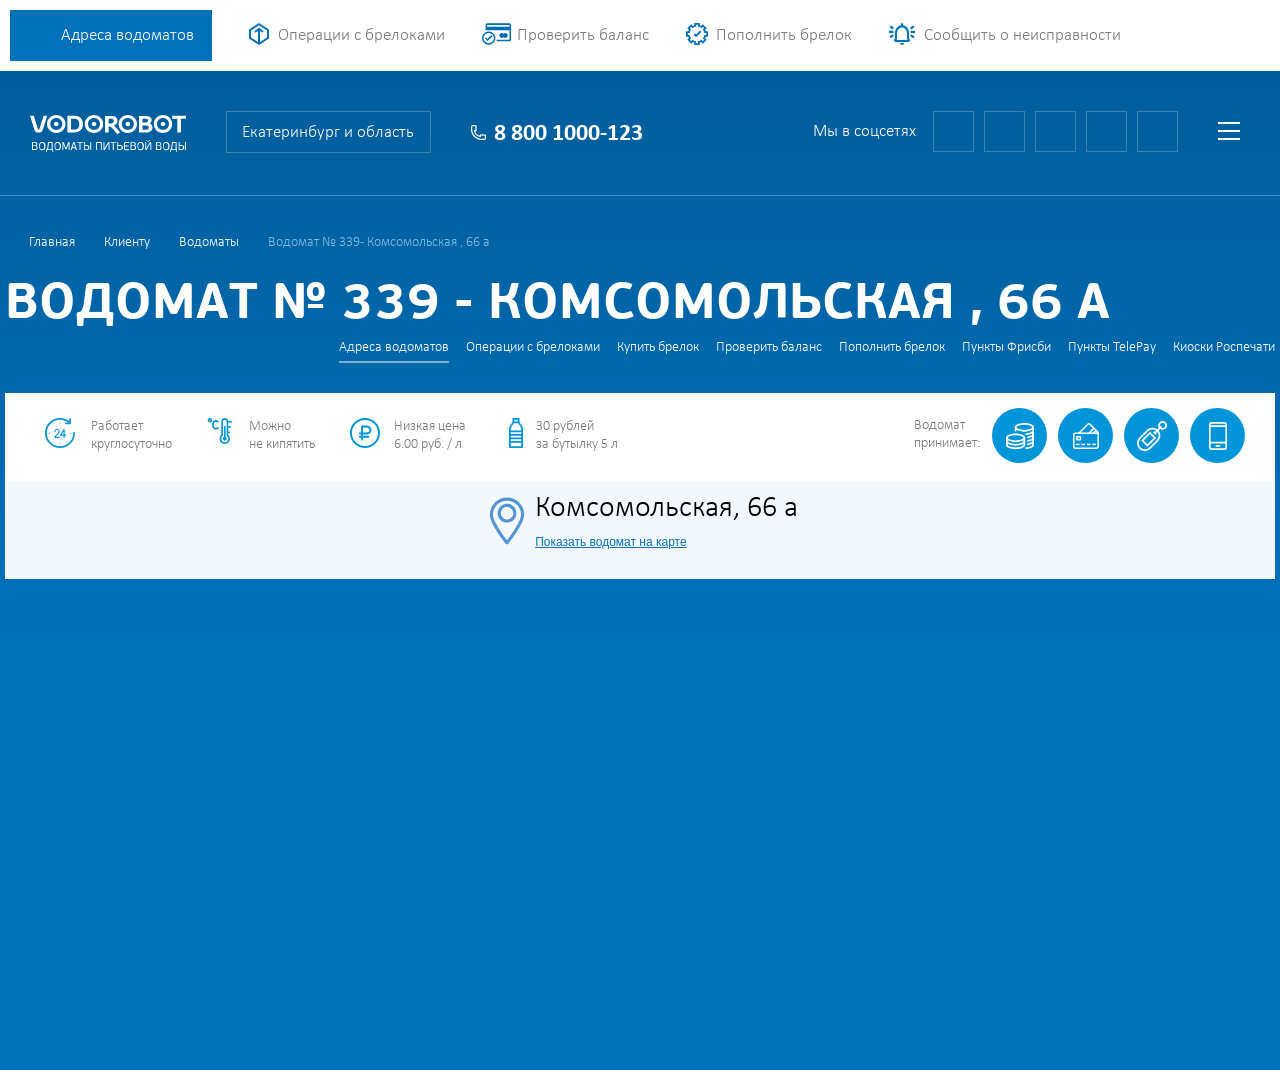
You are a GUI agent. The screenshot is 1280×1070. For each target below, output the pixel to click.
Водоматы (209, 242)
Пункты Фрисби (1006, 347)
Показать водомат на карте (610, 542)
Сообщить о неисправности (1022, 35)
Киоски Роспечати (1224, 347)
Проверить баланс (583, 35)
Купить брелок (658, 347)
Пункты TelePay (1112, 347)
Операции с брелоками (361, 35)
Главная (52, 242)
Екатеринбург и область (328, 132)
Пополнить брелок (784, 35)
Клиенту (127, 242)
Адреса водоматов (127, 35)
